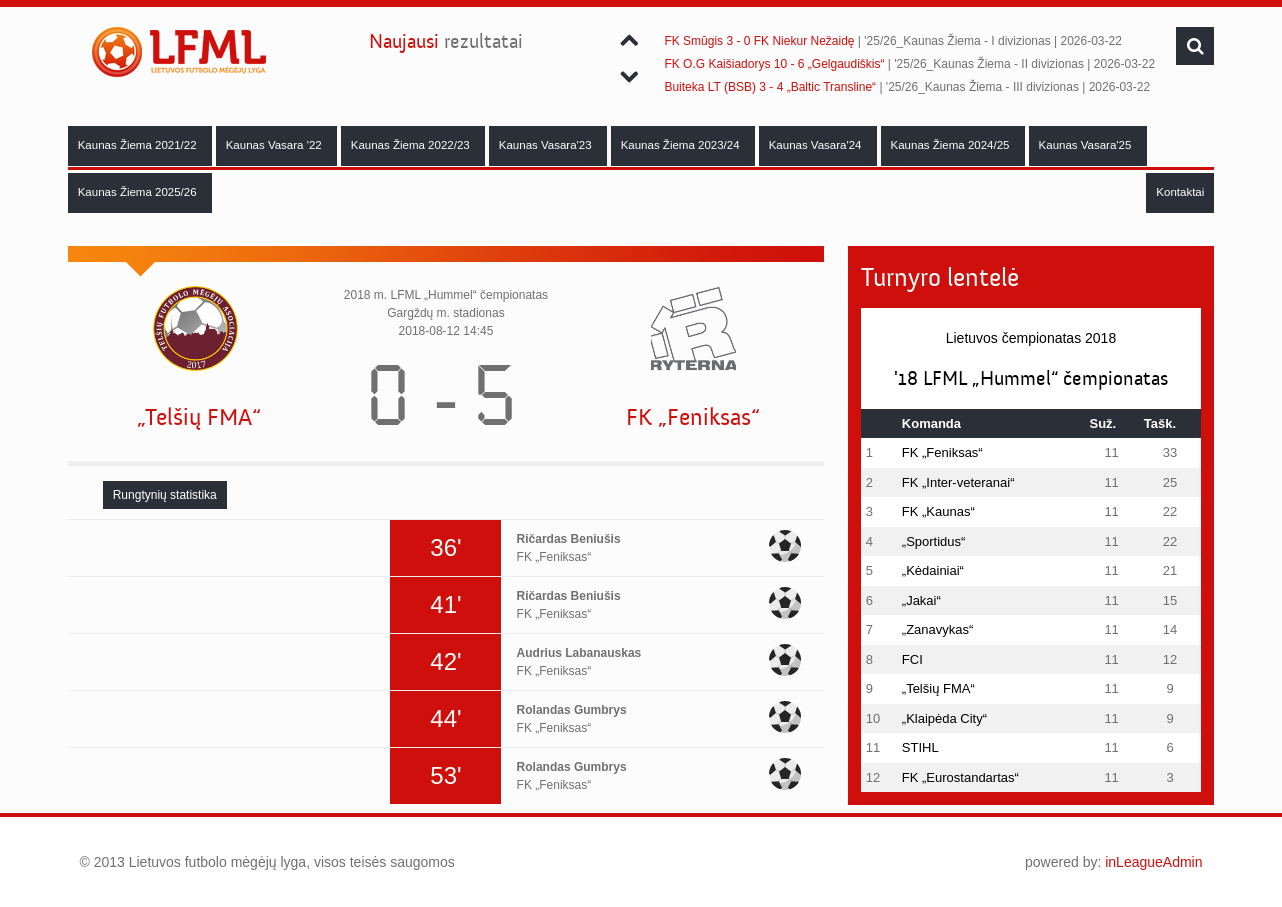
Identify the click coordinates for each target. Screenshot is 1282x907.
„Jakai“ (921, 600)
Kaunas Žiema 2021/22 (139, 145)
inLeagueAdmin (1153, 862)
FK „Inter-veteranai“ (958, 482)
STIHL (920, 747)
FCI (912, 659)
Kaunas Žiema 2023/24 (682, 145)
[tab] (165, 495)
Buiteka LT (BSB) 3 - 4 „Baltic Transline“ (770, 87)
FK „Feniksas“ (693, 417)
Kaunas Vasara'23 (547, 145)
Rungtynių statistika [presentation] (165, 495)
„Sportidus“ (934, 541)
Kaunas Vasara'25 (1087, 145)
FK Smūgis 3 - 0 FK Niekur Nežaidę (759, 41)
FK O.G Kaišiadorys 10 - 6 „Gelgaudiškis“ (774, 64)
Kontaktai (1180, 192)
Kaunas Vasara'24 (817, 145)
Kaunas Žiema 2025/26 (139, 192)
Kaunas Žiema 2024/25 (952, 145)
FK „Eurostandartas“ (960, 777)
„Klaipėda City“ (944, 718)
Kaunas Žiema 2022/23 (412, 145)
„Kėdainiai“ (933, 570)
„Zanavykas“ (938, 629)
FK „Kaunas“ (938, 511)
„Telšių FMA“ (199, 417)
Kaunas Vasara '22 (275, 145)
